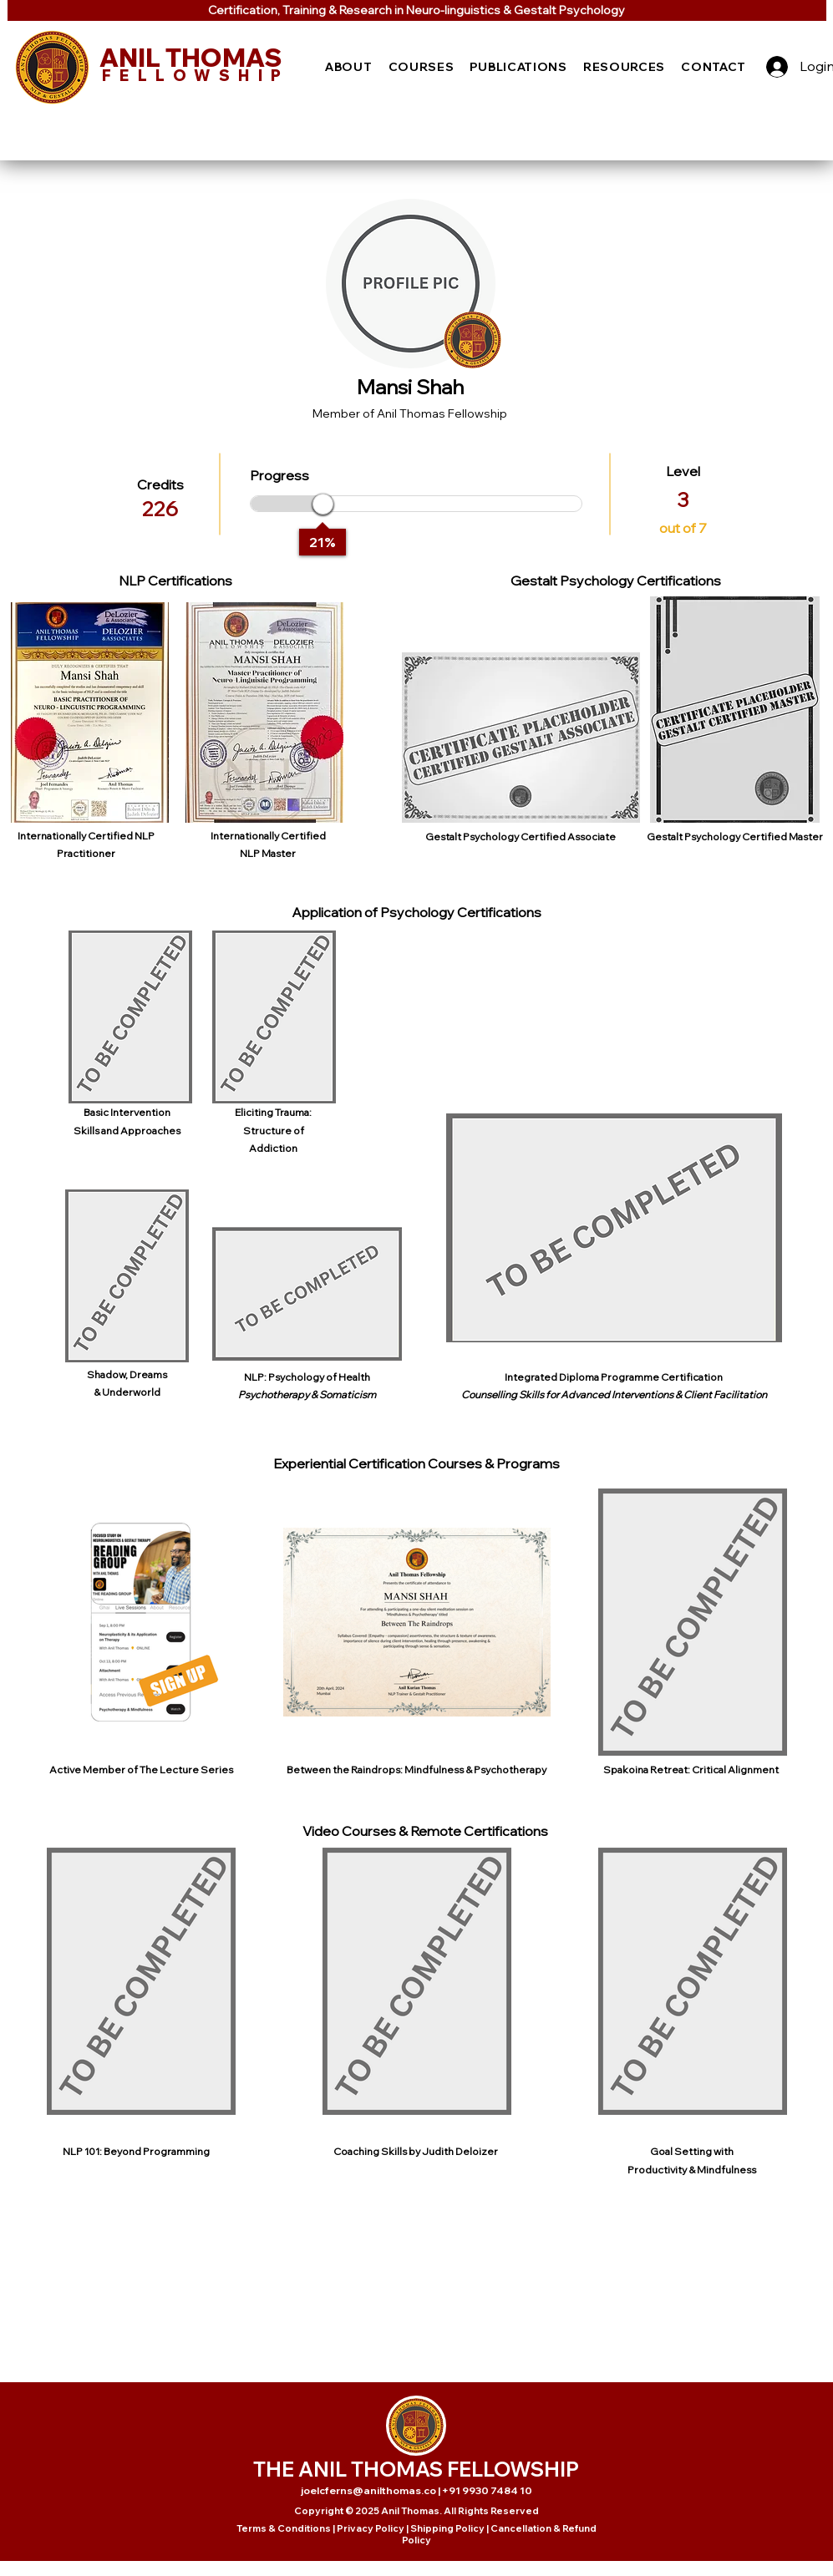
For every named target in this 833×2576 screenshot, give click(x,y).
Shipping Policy (447, 2528)
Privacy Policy (370, 2528)
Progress (279, 475)
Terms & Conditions (283, 2528)
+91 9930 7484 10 (487, 2490)
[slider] (322, 504)
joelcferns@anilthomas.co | (371, 2490)
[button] (349, 67)
